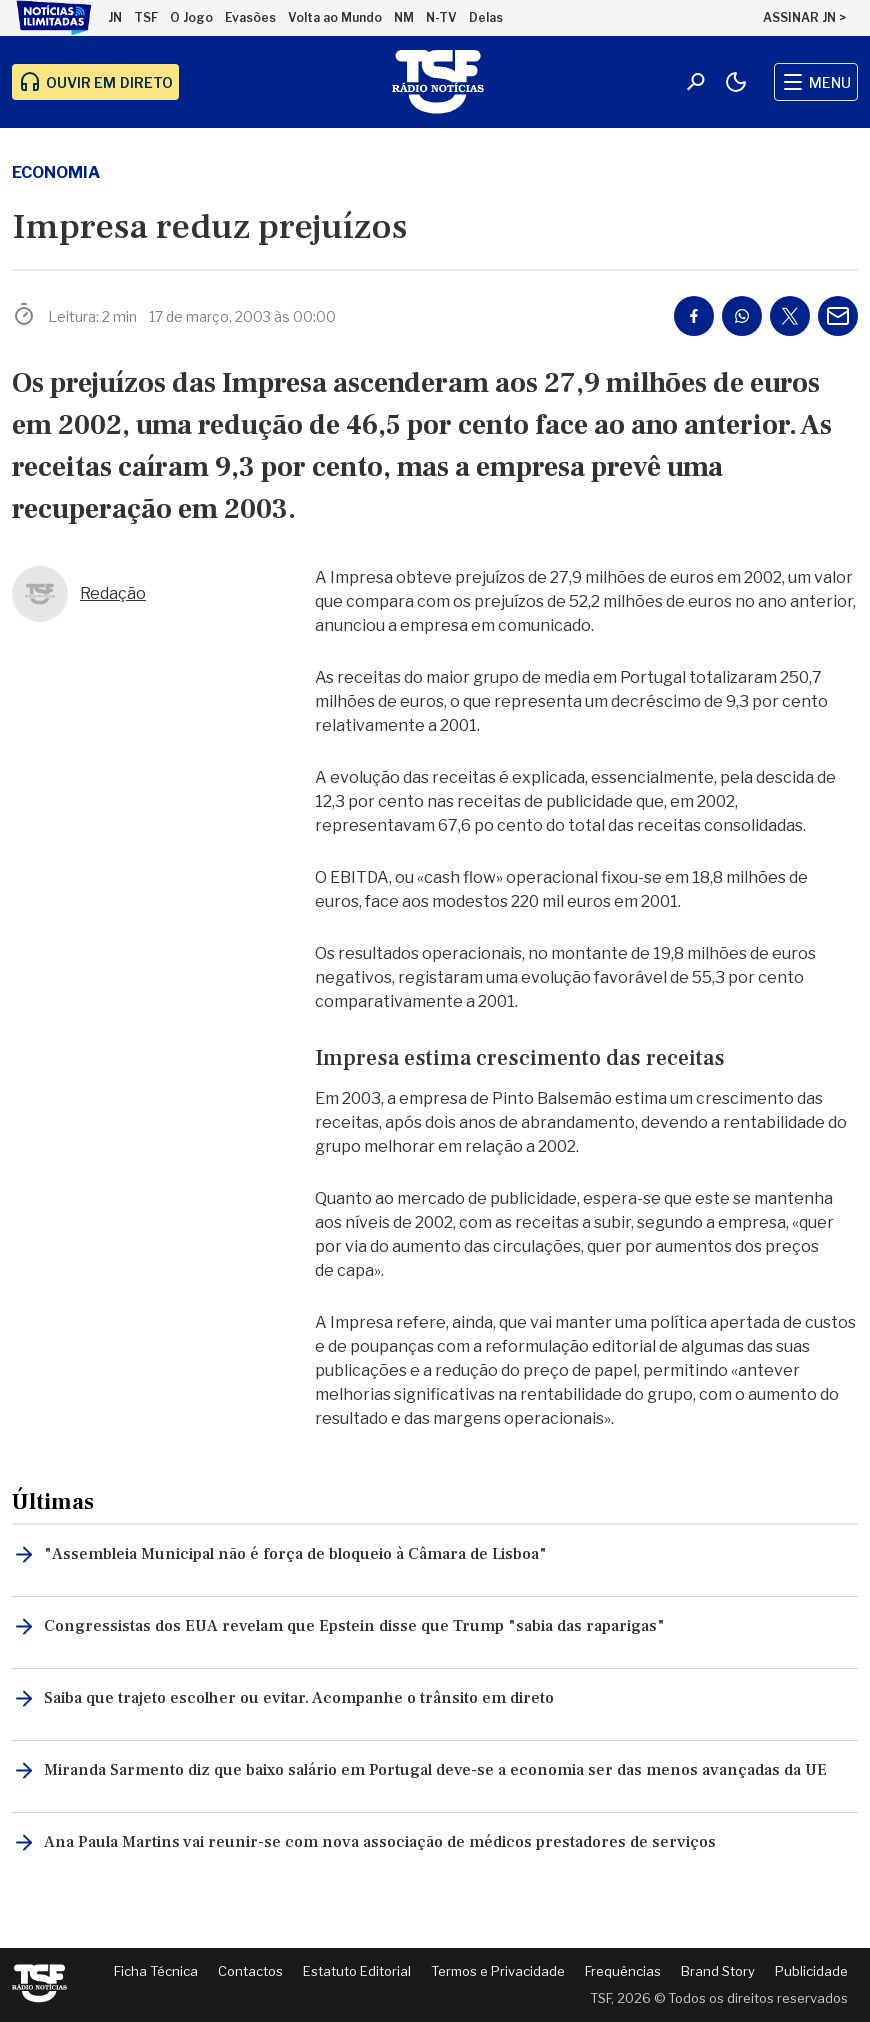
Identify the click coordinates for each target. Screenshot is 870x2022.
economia (56, 172)
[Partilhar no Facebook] (694, 316)
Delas (486, 17)
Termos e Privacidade (498, 1971)
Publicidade (811, 1971)
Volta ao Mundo (335, 17)
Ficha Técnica (156, 1971)
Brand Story (718, 1971)
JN (115, 17)
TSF (146, 17)
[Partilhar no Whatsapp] (742, 316)
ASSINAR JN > (804, 17)
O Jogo (191, 17)
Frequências (623, 1971)
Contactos (250, 1971)
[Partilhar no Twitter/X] (790, 316)
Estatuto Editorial (357, 1971)
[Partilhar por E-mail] (838, 316)
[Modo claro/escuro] (736, 82)
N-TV (441, 17)
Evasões (250, 17)
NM (404, 17)
